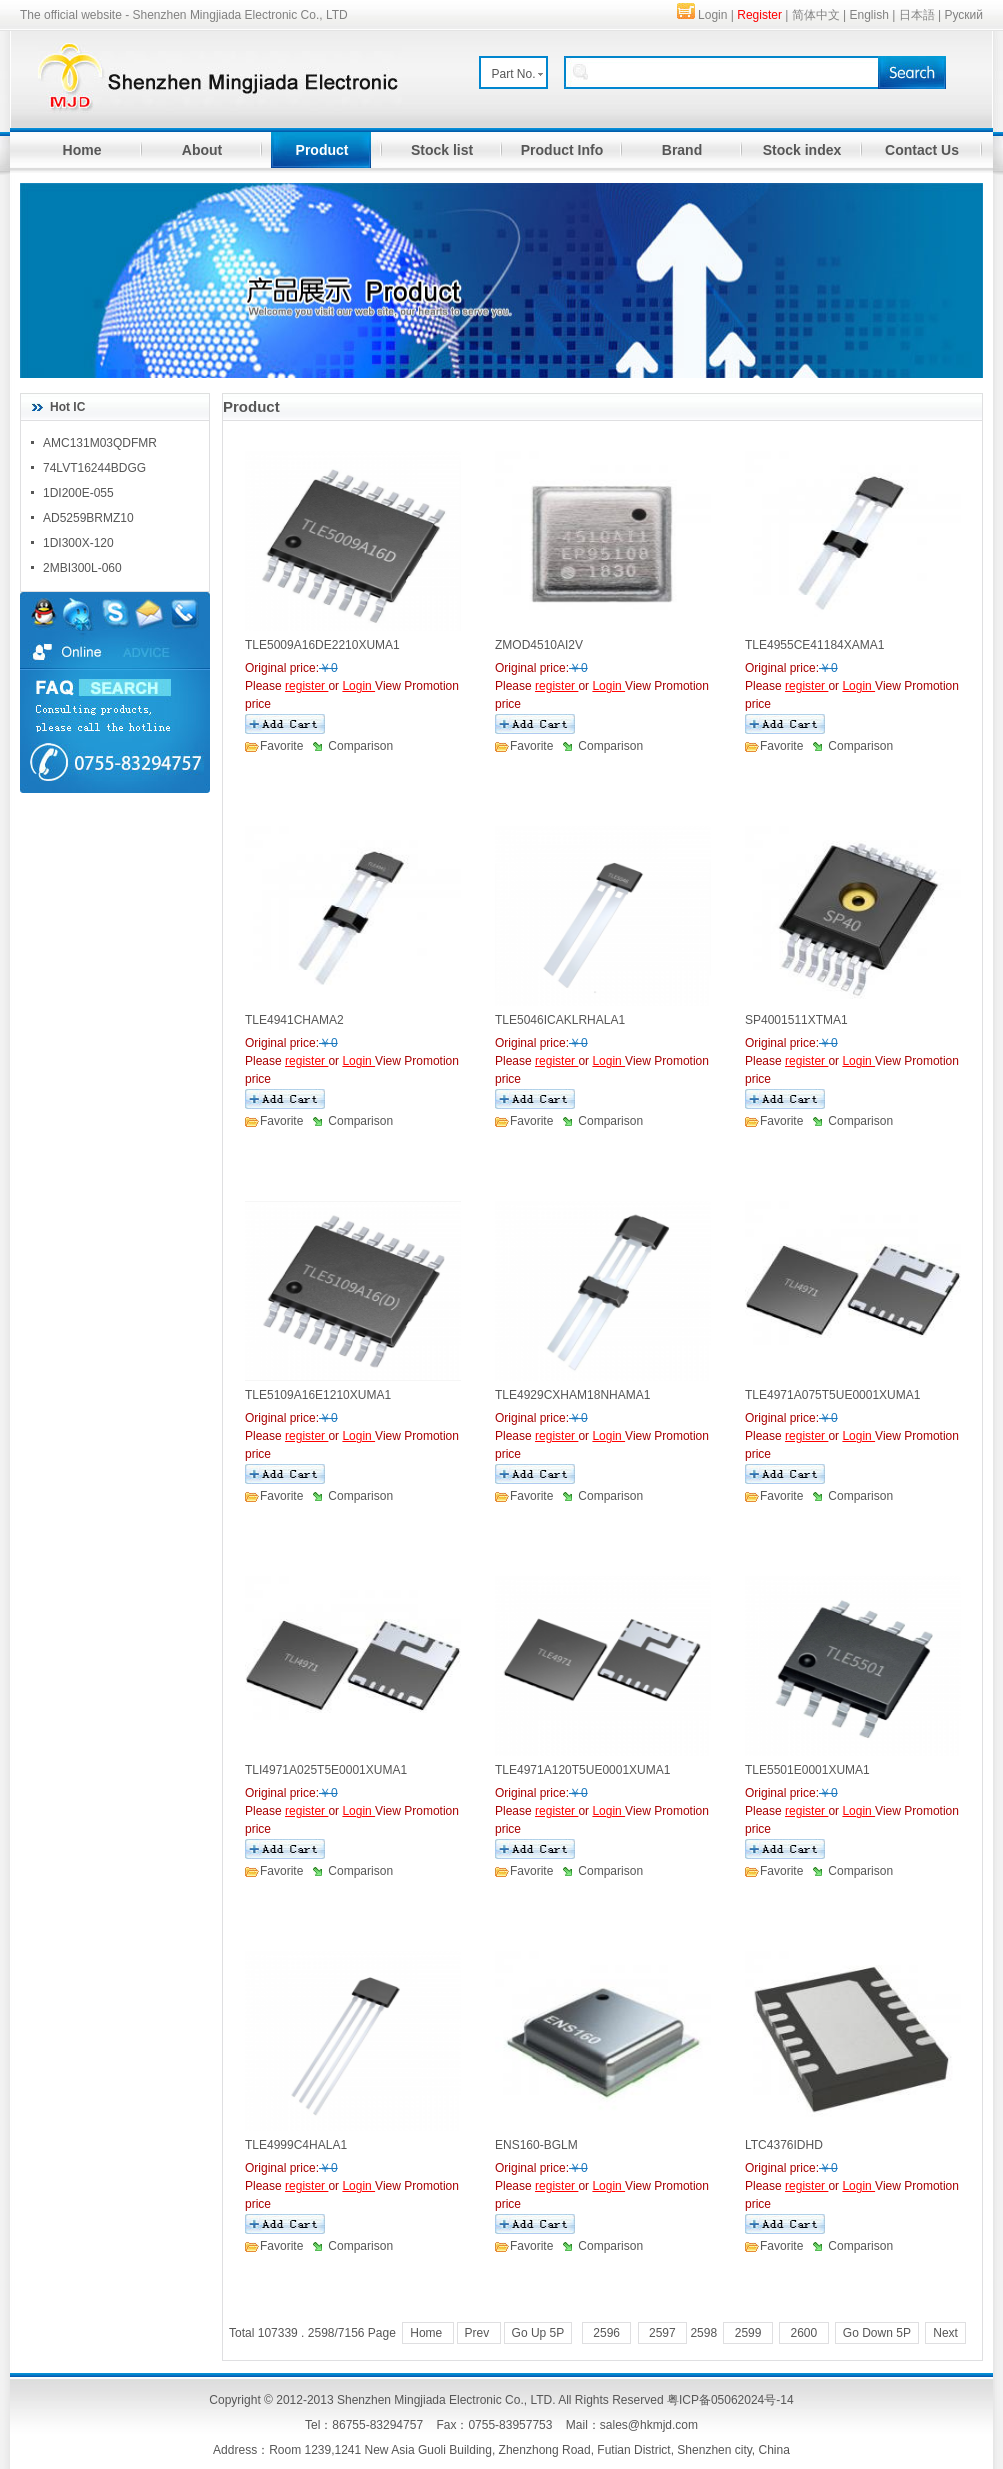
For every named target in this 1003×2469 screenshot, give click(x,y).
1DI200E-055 (78, 493)
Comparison (360, 746)
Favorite (281, 746)
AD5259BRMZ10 (88, 518)
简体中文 (816, 15)
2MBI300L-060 (82, 568)
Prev (479, 2333)
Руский (963, 15)
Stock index (802, 150)
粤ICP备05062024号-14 (730, 2400)
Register (759, 15)
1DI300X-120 (78, 543)
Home (82, 150)
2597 (662, 2333)
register (306, 686)
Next (945, 2333)
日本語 (917, 15)
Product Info (562, 150)
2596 (606, 2333)
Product (322, 150)
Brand (682, 150)
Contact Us (922, 150)
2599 (747, 2333)
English (869, 15)
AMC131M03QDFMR (100, 443)
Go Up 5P (538, 2333)
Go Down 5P (877, 2333)
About (202, 150)
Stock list (442, 150)
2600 (803, 2333)
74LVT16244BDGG (94, 468)
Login (712, 15)
